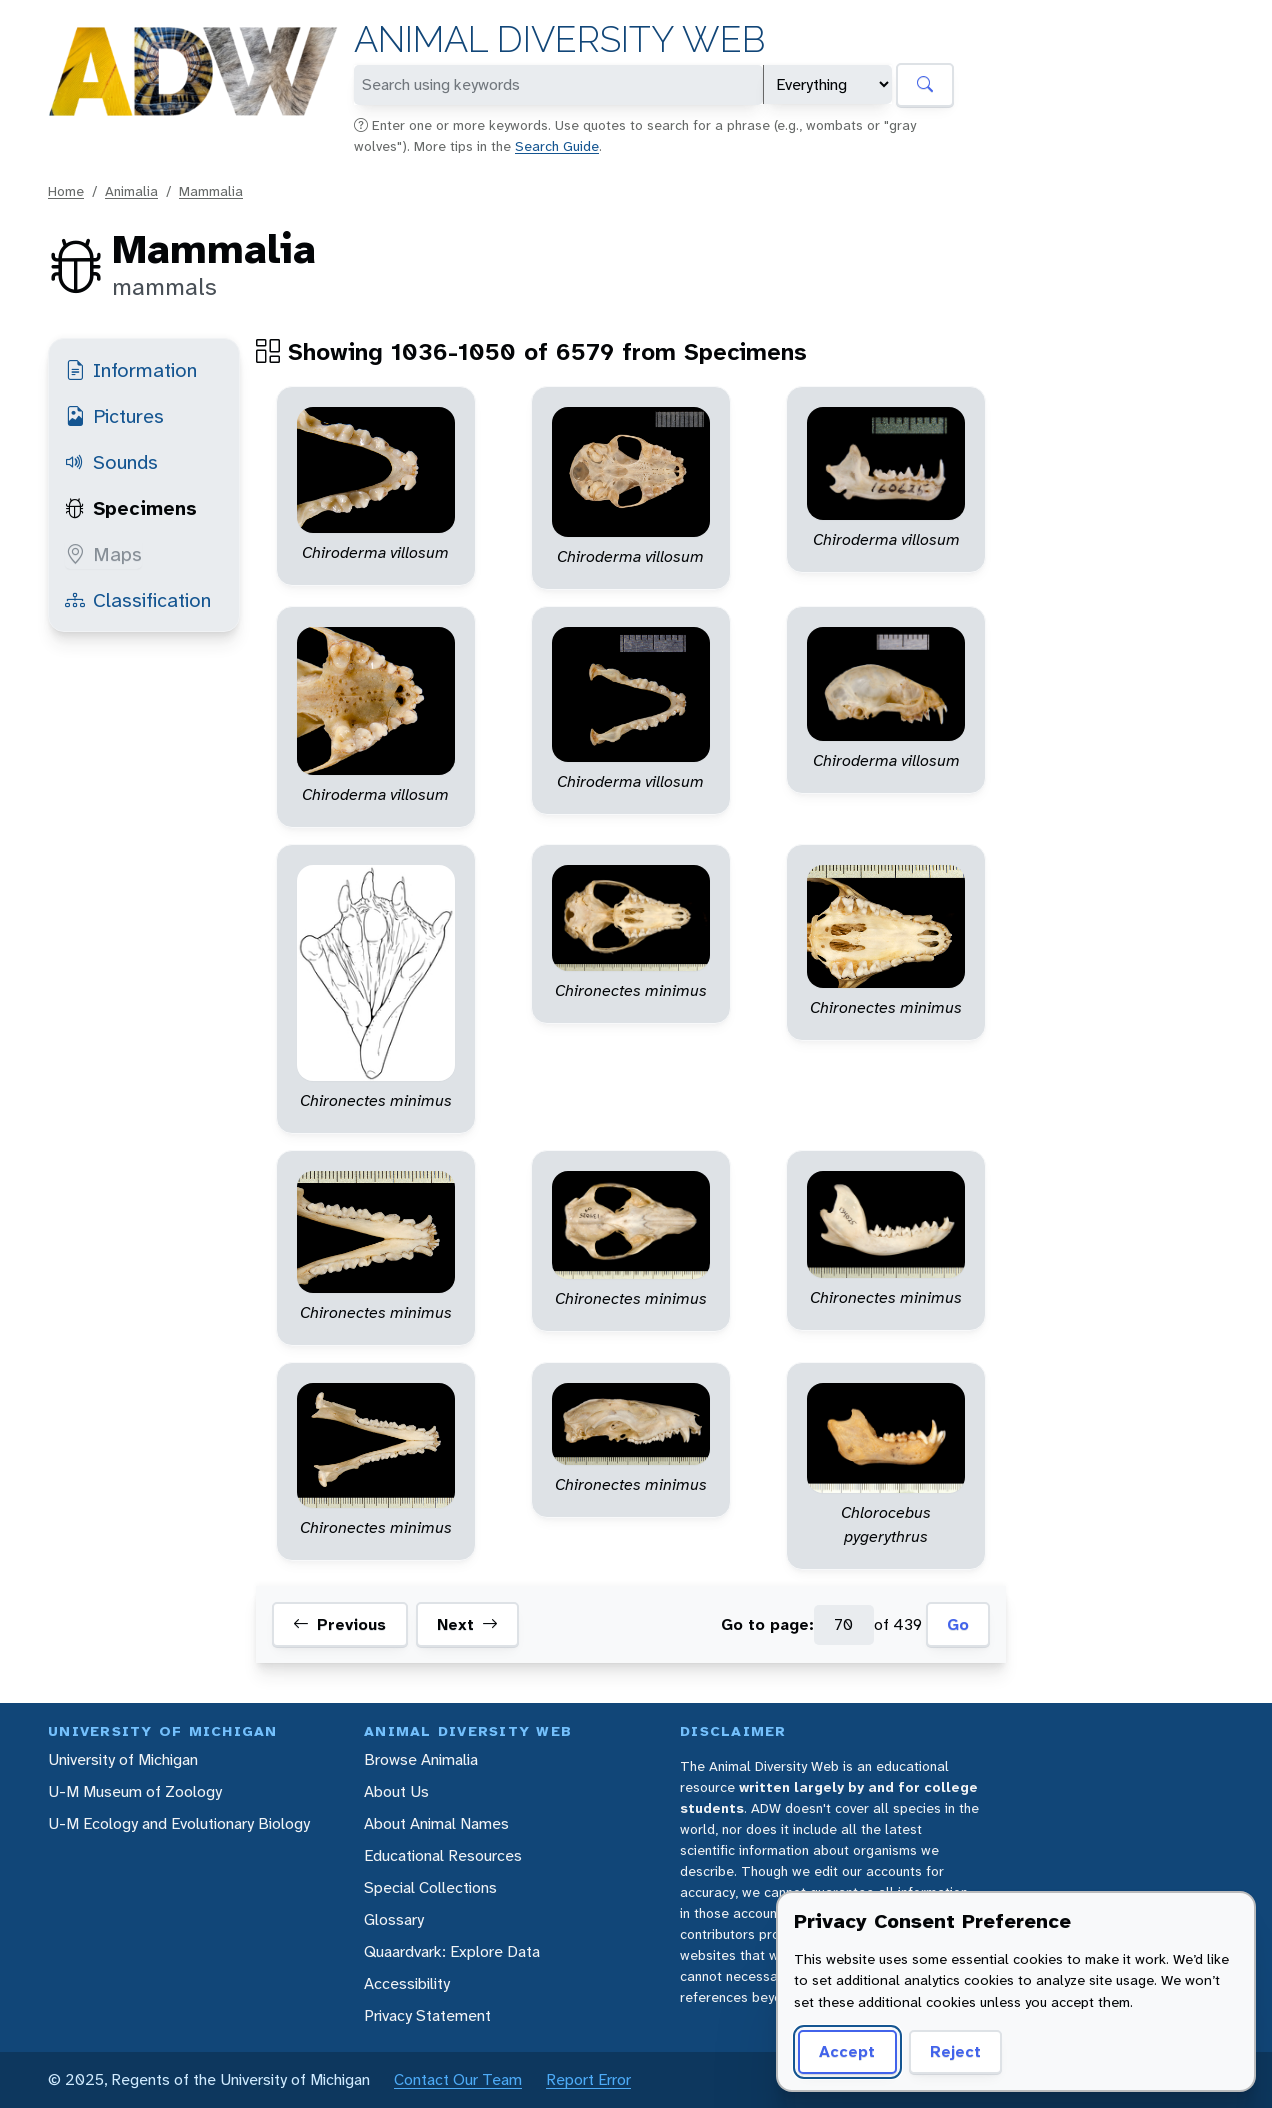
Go (958, 1624)
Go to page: (767, 1624)
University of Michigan (123, 1759)
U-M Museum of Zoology (135, 1791)
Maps (103, 554)
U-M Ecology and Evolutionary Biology (179, 1823)
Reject (955, 2051)
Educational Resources (443, 1855)
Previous (339, 1625)
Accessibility (407, 1983)
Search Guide (557, 146)
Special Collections (430, 1887)
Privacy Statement (427, 2015)
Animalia (131, 191)
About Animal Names (436, 1823)
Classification (138, 600)
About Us (396, 1791)
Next (467, 1625)
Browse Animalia (421, 1759)
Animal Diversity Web (559, 39)
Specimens (131, 508)
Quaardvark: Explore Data (452, 1951)
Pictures (114, 416)
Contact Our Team (458, 2079)
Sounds (111, 462)
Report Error (588, 2079)
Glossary (394, 1919)
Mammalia (211, 191)
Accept (847, 2051)
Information (131, 370)
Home (66, 191)
